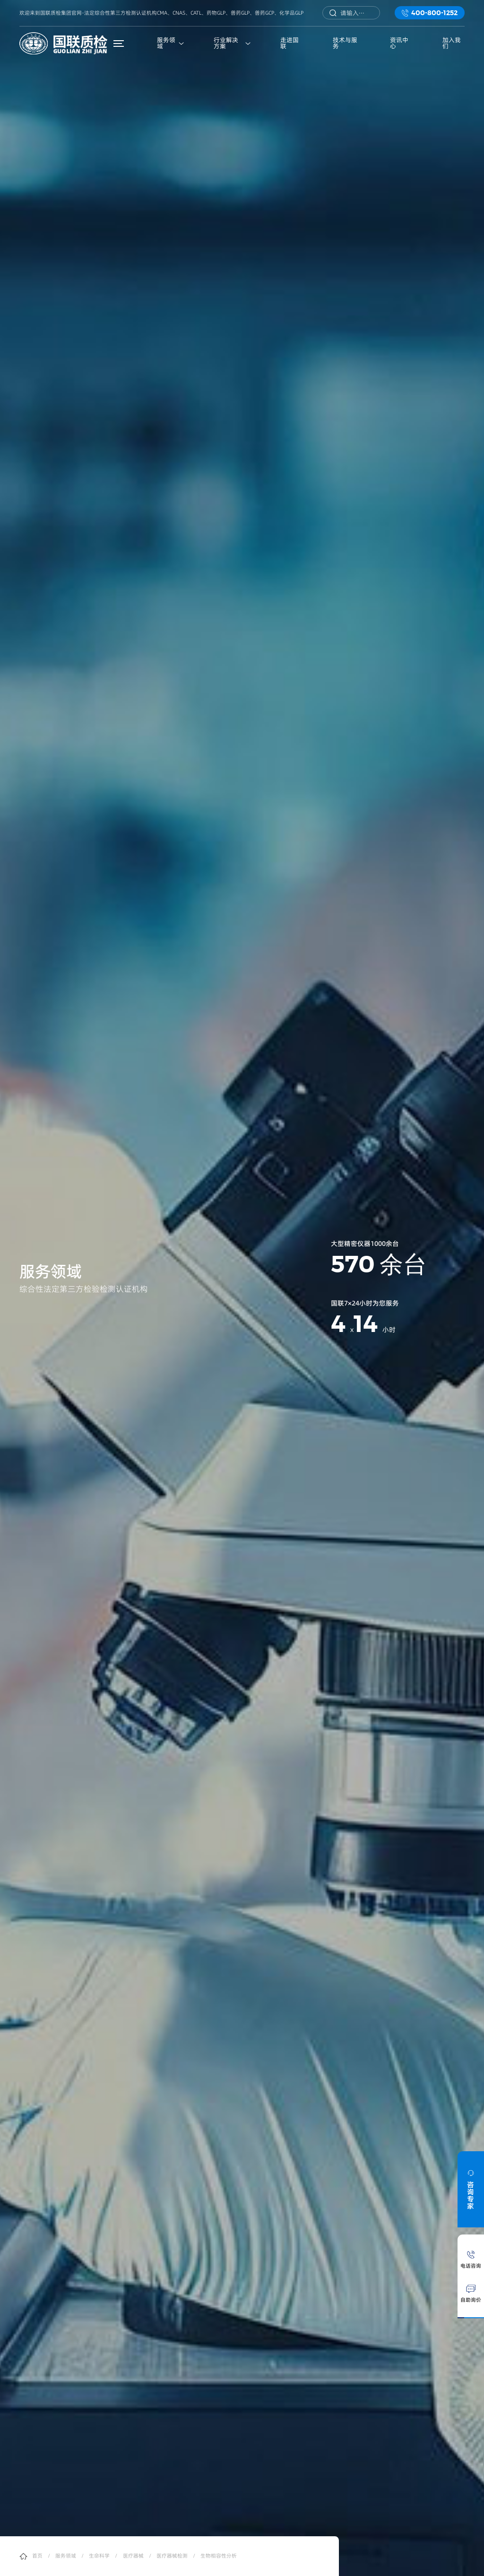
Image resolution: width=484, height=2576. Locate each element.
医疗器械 (133, 2555)
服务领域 (65, 2555)
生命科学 (99, 2555)
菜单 (120, 42)
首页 (37, 2555)
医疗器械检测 (172, 2555)
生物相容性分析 (218, 2555)
